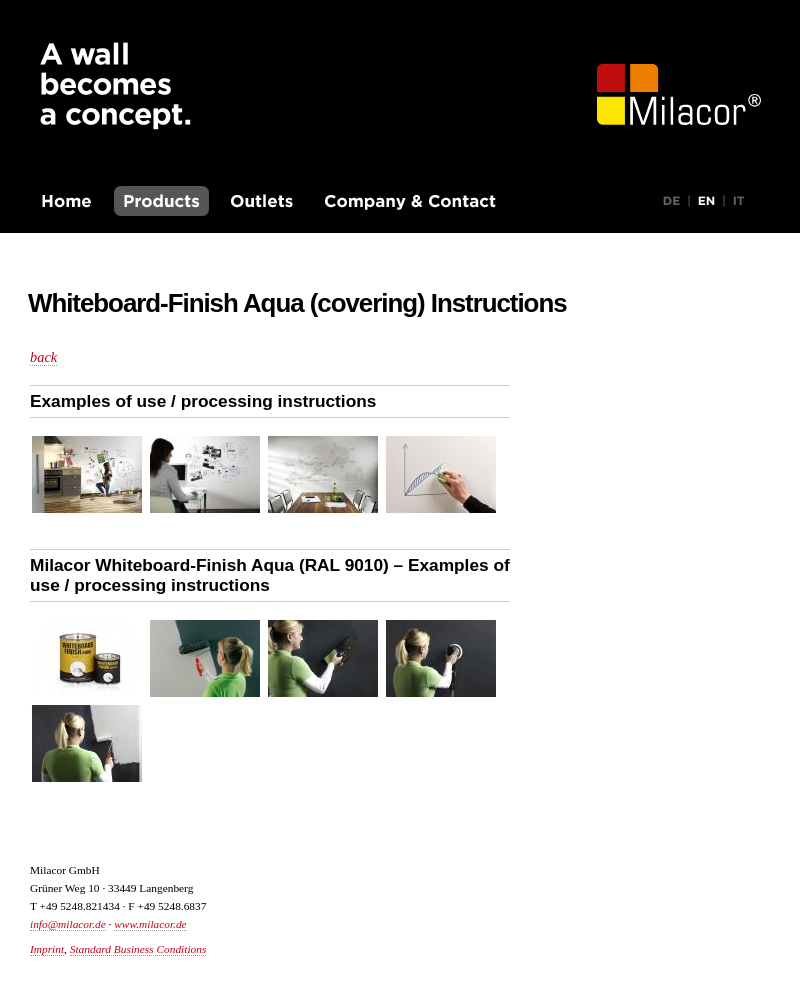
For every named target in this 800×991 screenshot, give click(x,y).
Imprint (47, 949)
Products (161, 202)
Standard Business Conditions (138, 949)
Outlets (262, 202)
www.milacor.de (150, 924)
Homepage (67, 202)
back (43, 357)
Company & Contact (410, 202)
